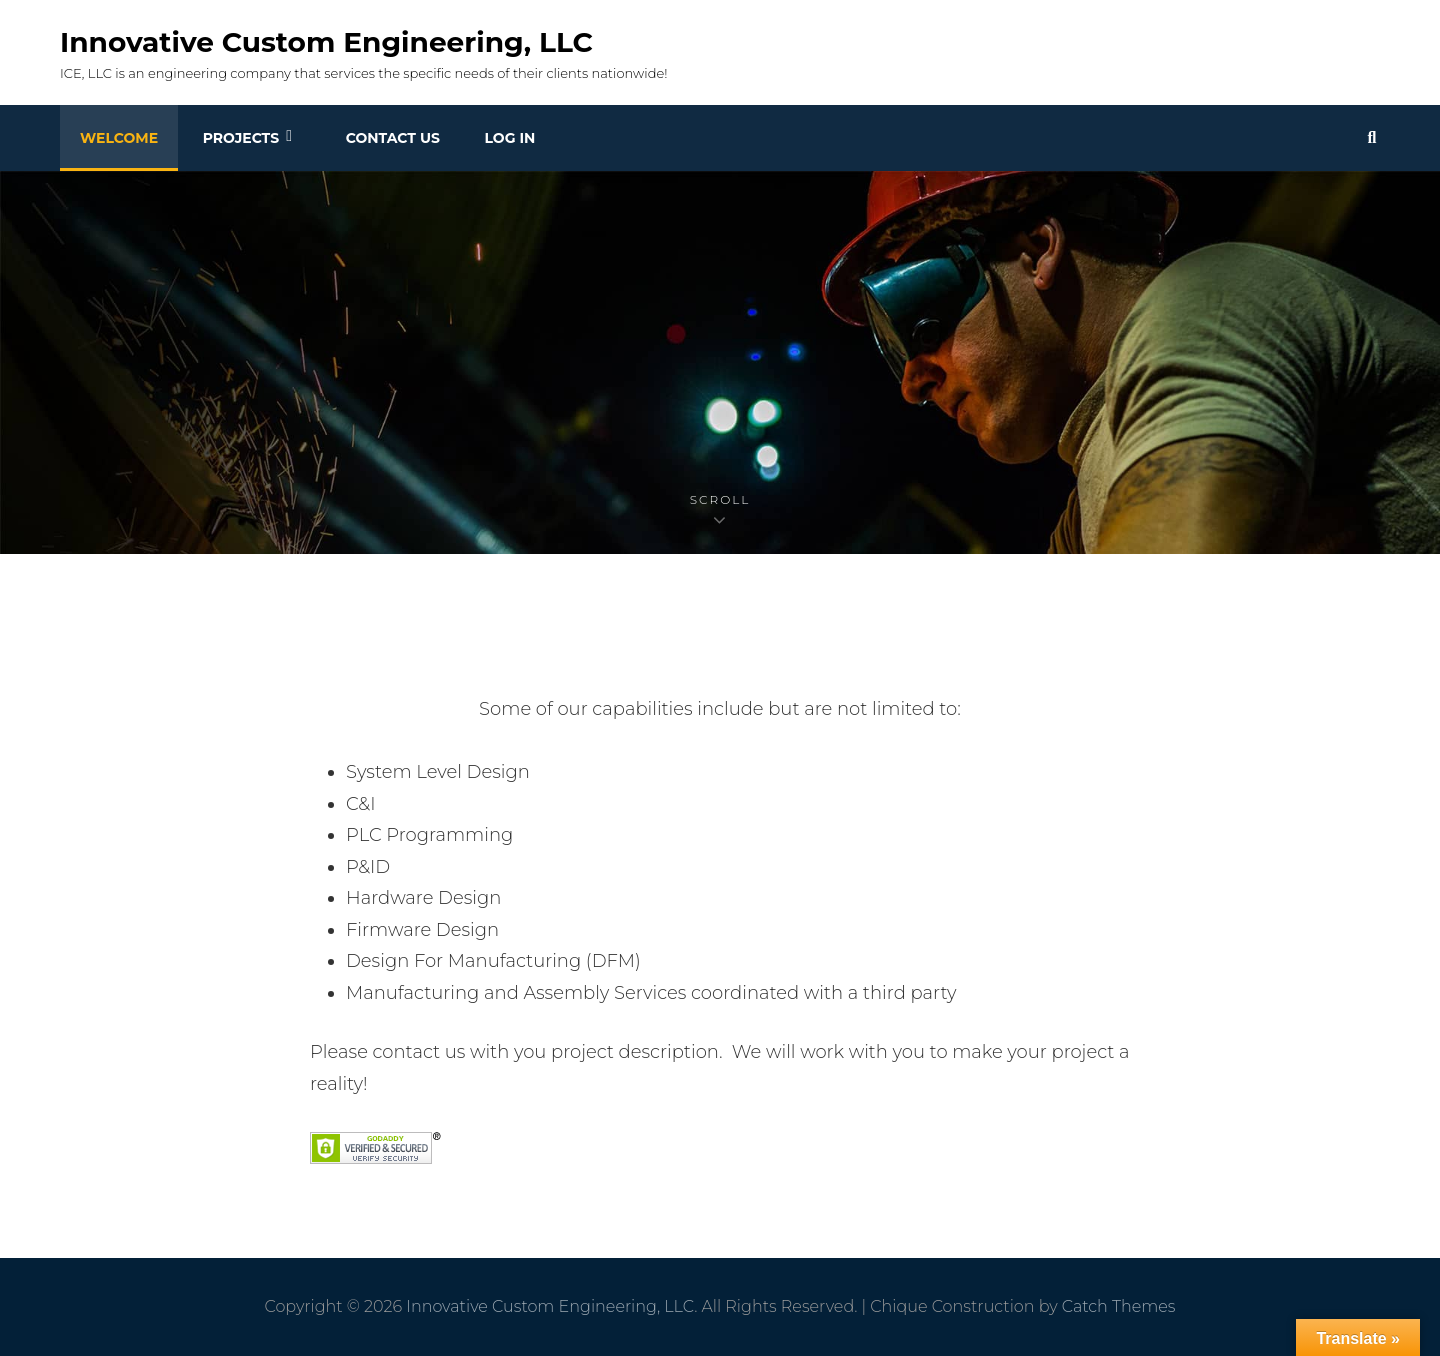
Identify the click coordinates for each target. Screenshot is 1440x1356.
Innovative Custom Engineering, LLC (326, 42)
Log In (510, 138)
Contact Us (393, 138)
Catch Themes (1119, 1306)
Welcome (119, 138)
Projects (241, 138)
